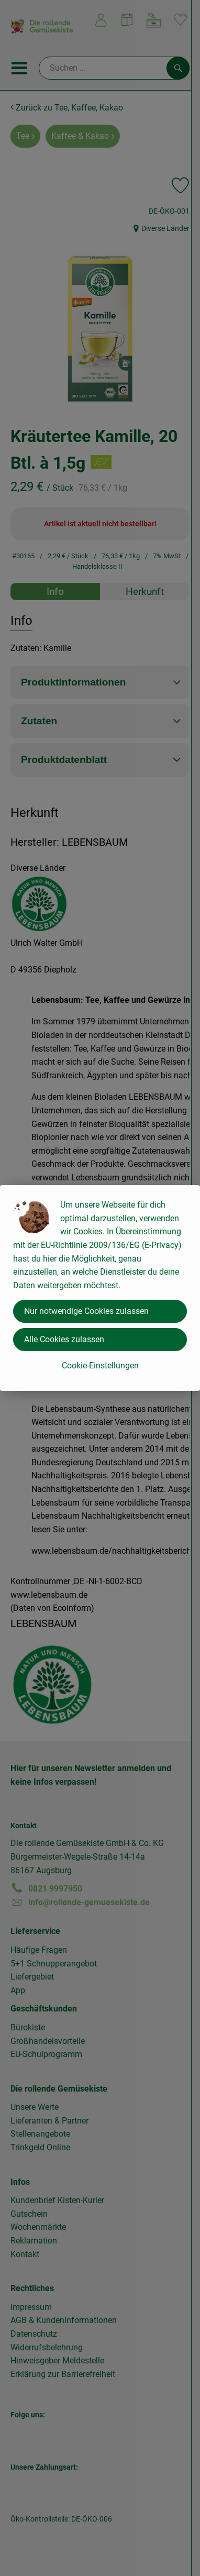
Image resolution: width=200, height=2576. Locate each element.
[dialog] (100, 1288)
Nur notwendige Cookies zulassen (86, 1311)
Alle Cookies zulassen (64, 1339)
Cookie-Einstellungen (100, 1365)
